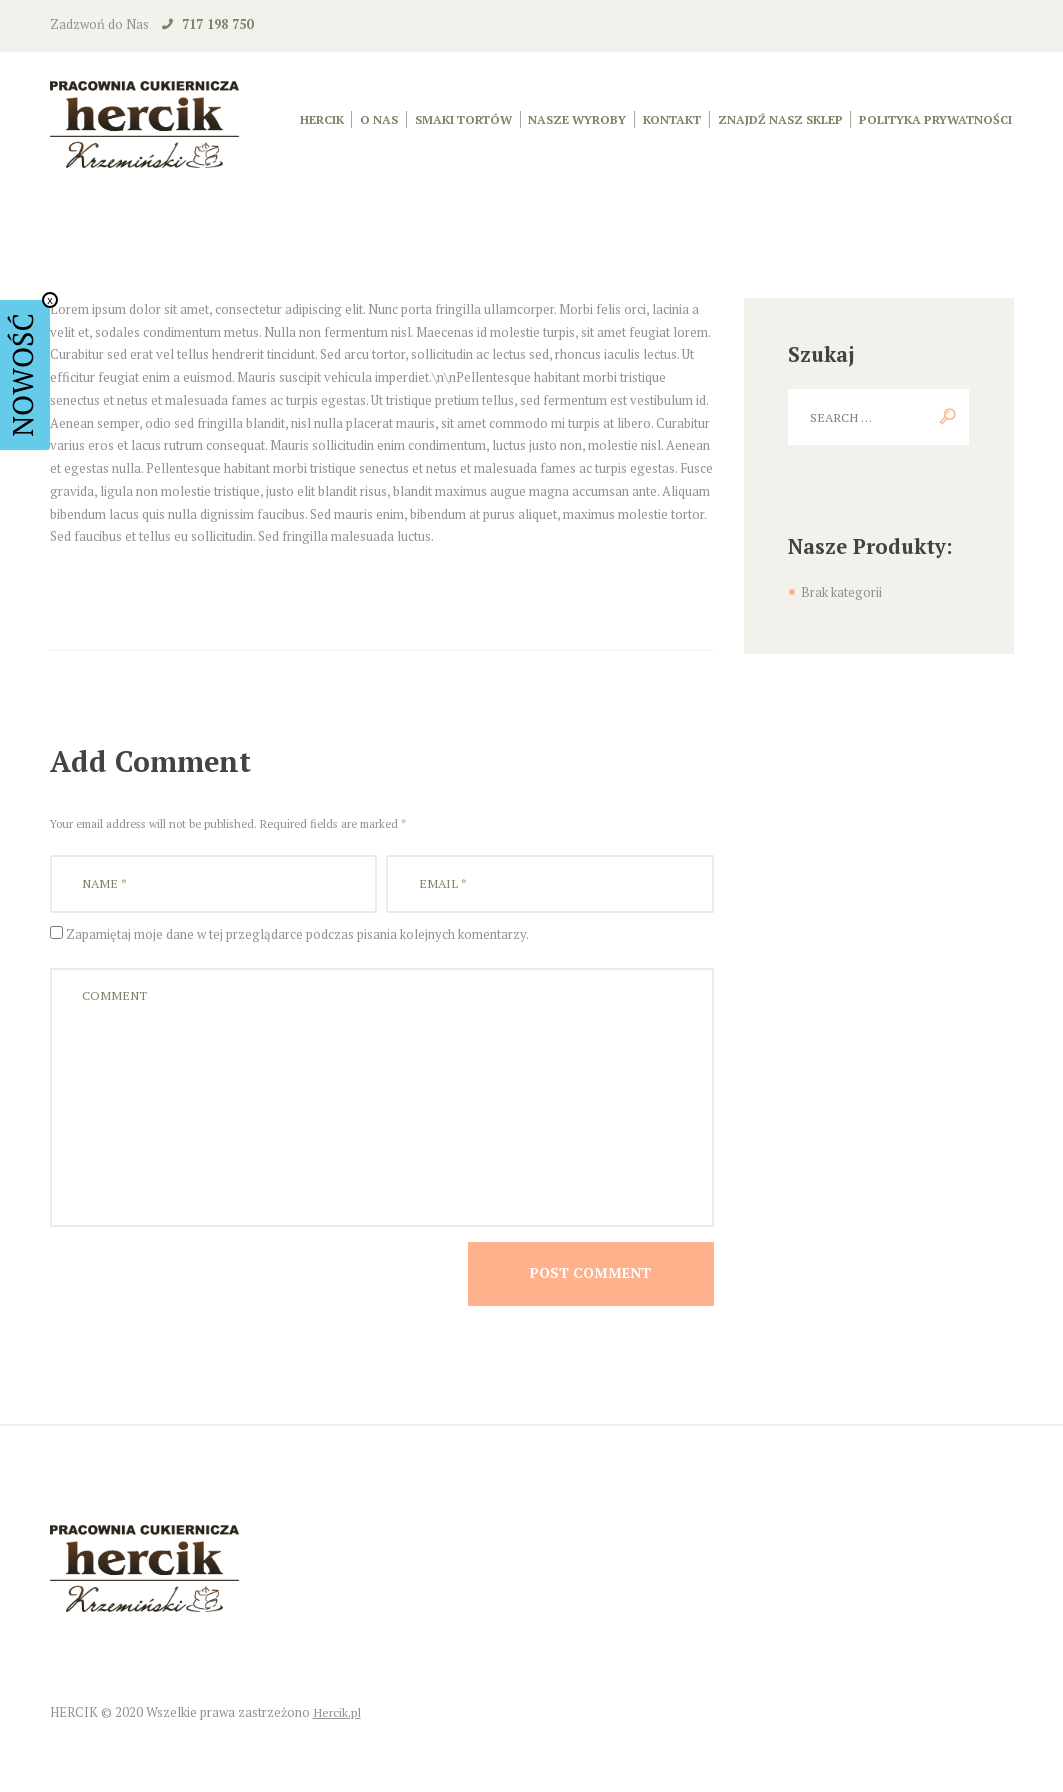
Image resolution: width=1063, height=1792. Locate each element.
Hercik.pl (338, 1733)
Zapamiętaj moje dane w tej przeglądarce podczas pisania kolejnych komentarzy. (297, 937)
